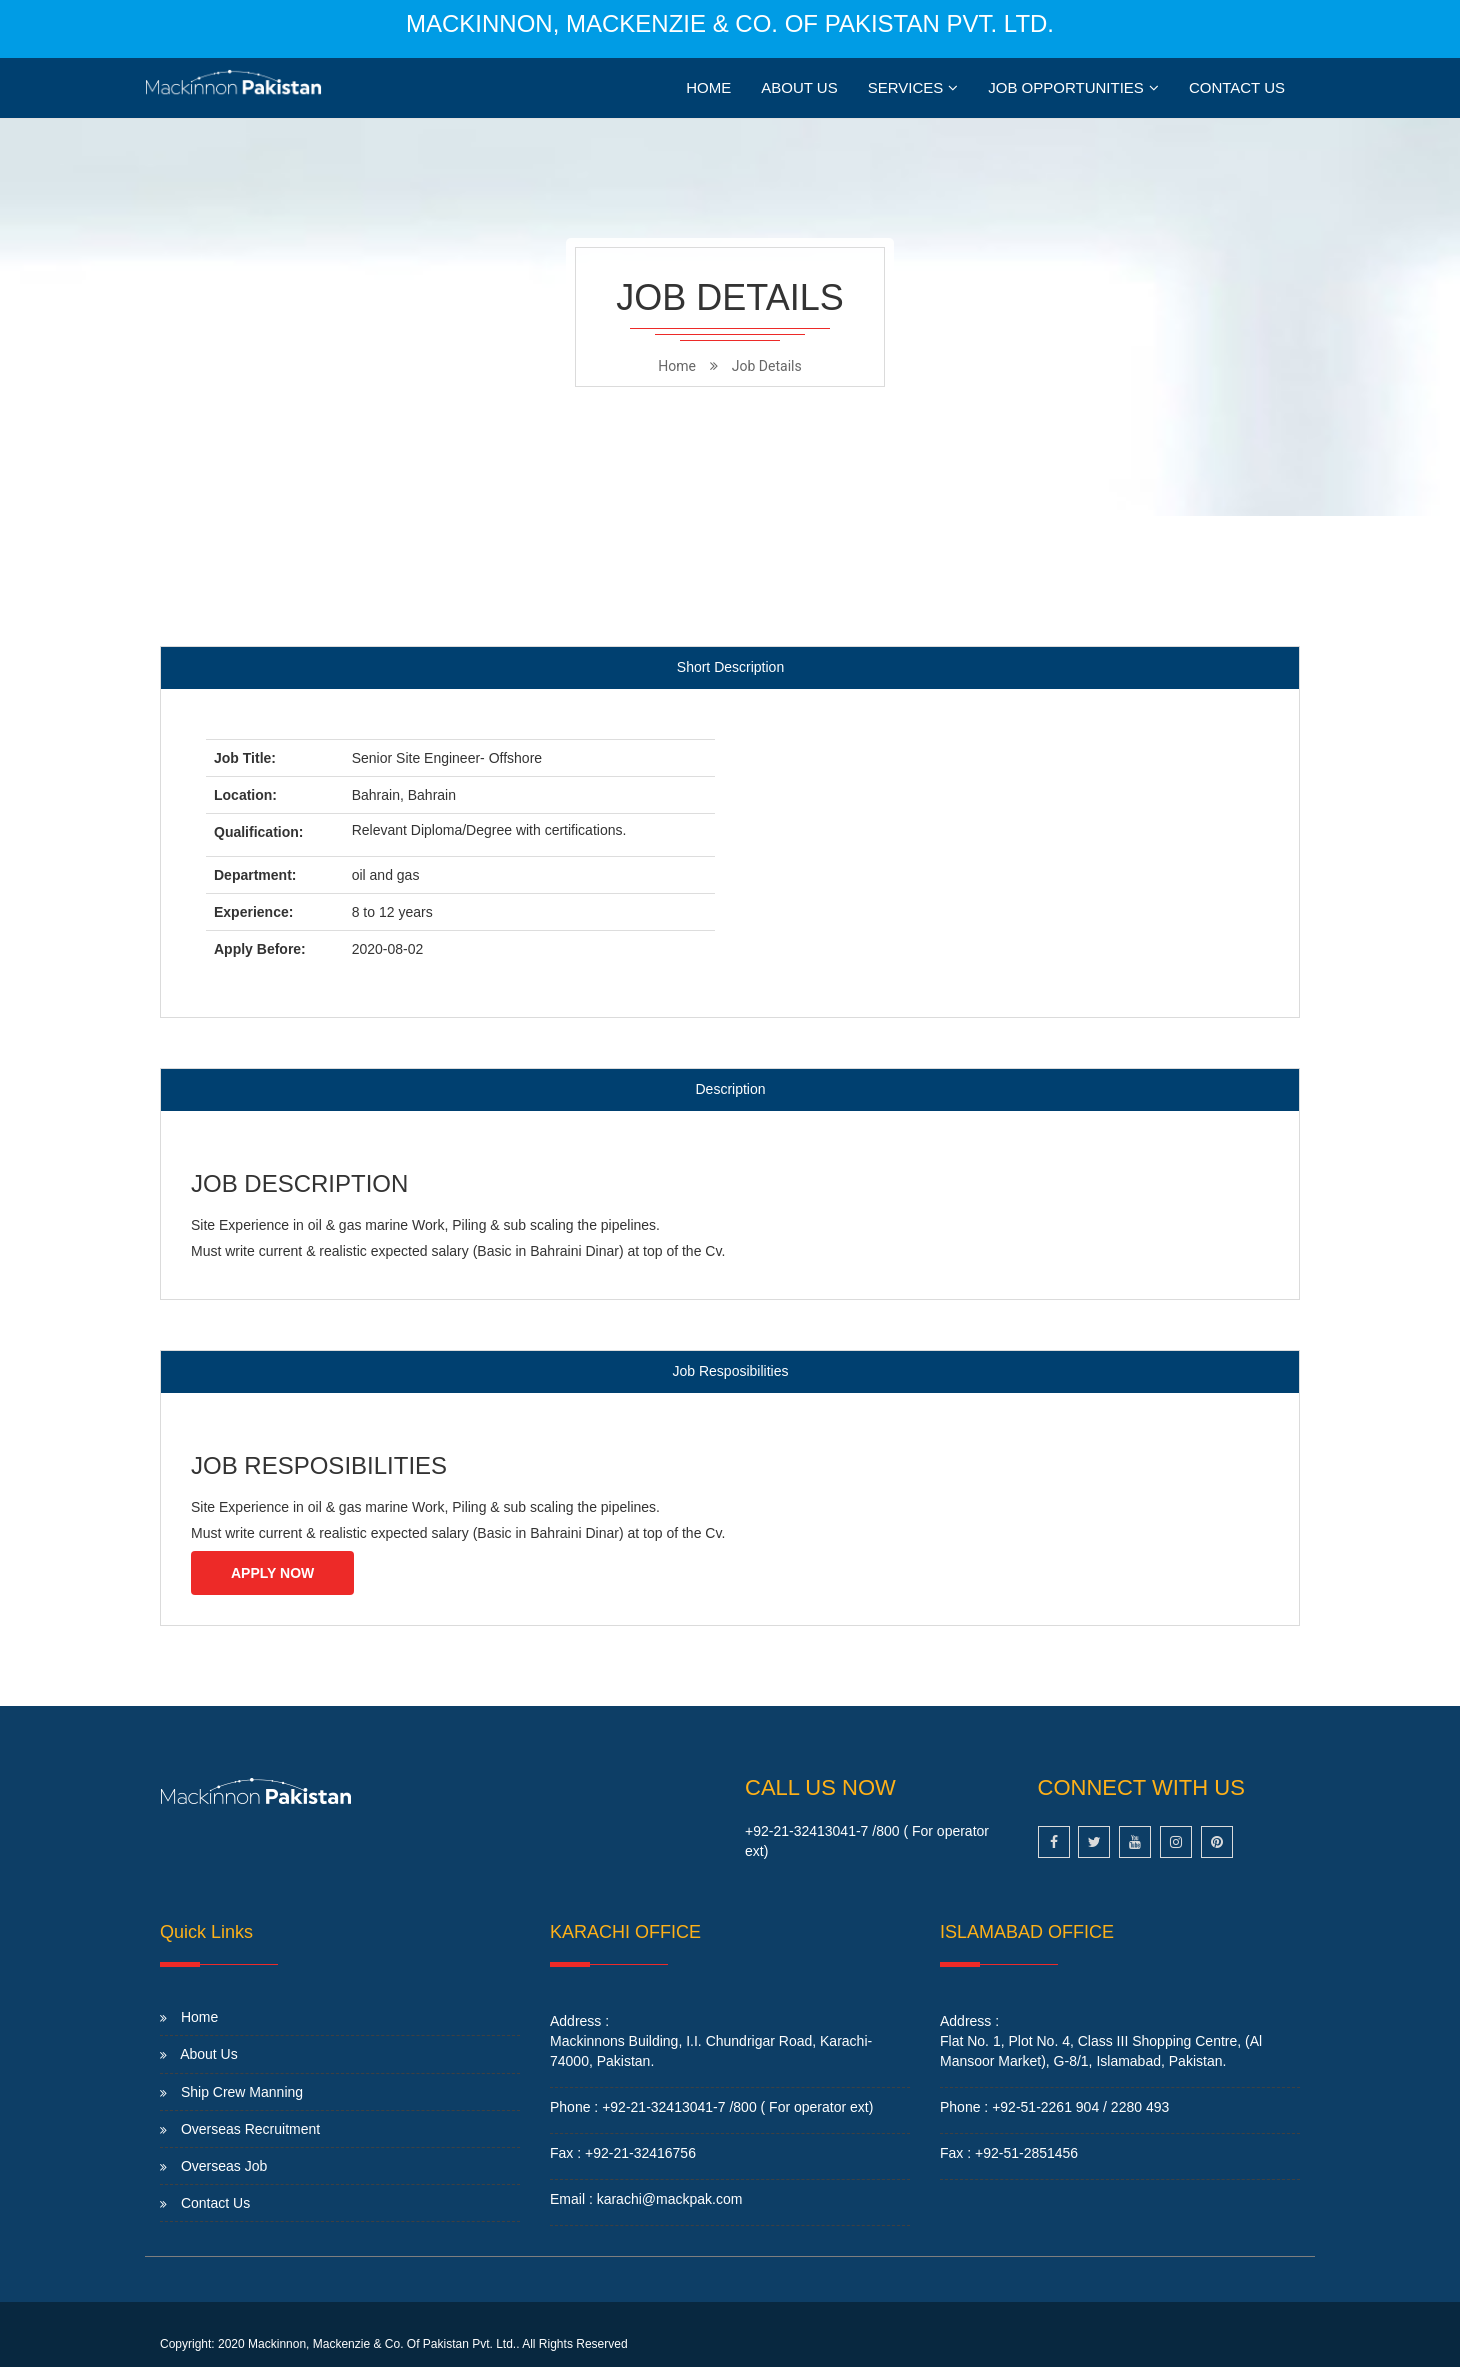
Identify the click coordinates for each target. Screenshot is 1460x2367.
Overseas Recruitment (250, 2129)
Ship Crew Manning (242, 2092)
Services (906, 87)
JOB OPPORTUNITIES (1066, 87)
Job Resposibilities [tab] (731, 1371)
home (677, 366)
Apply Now (272, 1573)
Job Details (767, 366)
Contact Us (1237, 87)
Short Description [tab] (730, 667)
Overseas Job (224, 2166)
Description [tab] (730, 1089)
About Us (799, 87)
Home (708, 87)
